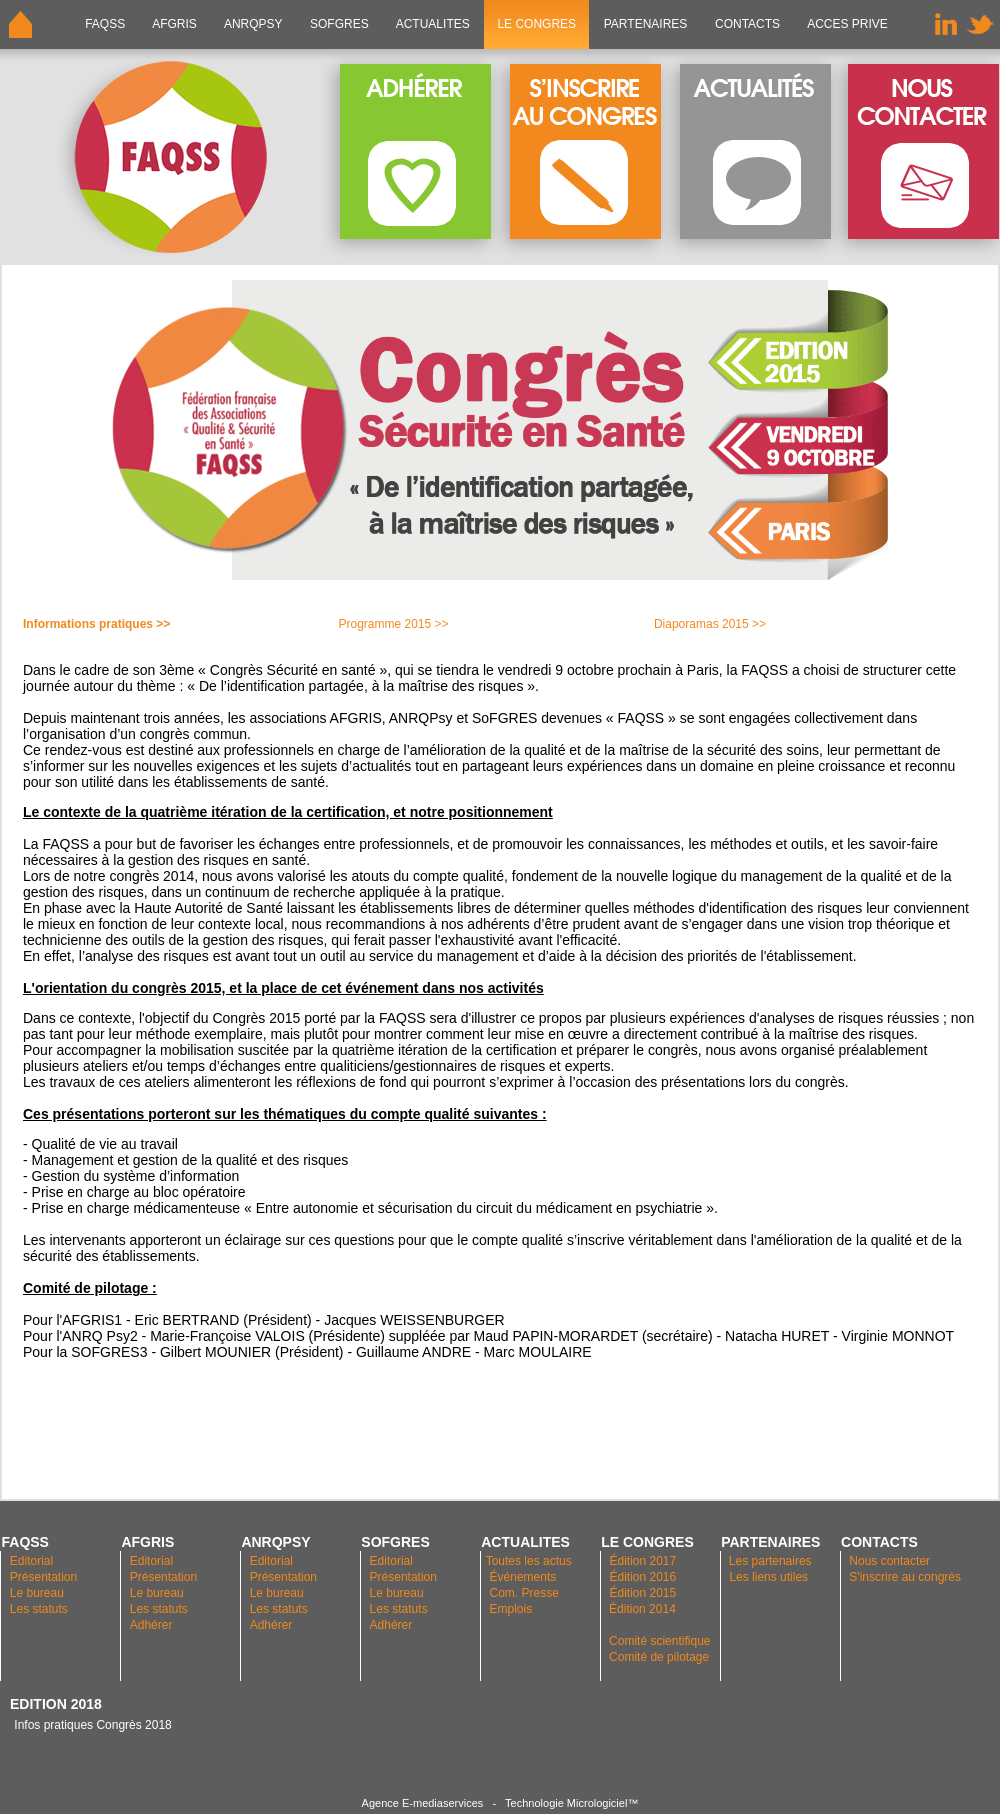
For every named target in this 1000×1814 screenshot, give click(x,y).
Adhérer (153, 1625)
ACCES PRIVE (847, 24)
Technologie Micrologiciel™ (571, 1803)
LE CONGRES (536, 24)
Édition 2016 (642, 1577)
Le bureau (37, 1593)
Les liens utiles (768, 1577)
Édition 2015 (642, 1593)
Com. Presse (524, 1593)
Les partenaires (769, 1561)
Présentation (43, 1577)
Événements (523, 1577)
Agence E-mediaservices (423, 1803)
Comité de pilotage (659, 1657)
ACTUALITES (433, 24)
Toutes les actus (529, 1561)
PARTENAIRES (645, 24)
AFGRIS (175, 24)
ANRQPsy (253, 24)
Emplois (511, 1609)
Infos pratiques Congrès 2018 (91, 1725)
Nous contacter (889, 1561)
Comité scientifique (659, 1641)
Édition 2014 (642, 1609)
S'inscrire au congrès (905, 1577)
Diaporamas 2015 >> (710, 624)
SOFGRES (339, 24)
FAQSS (105, 24)
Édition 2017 (642, 1561)
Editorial (31, 1561)
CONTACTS (748, 24)
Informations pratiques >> (96, 624)
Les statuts (39, 1609)
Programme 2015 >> (393, 624)
